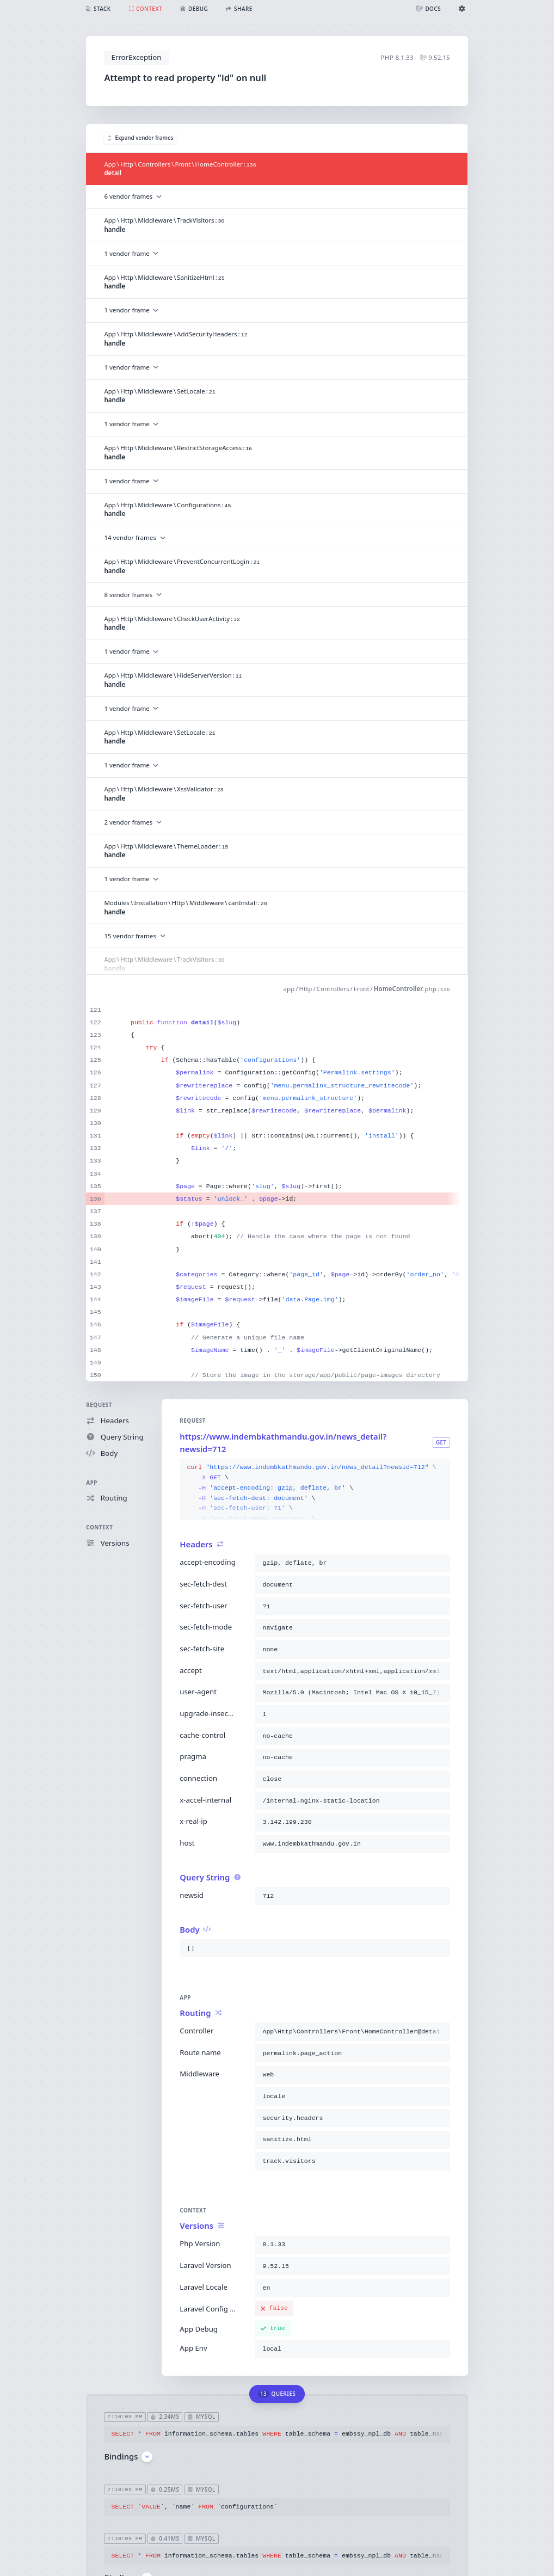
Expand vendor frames (140, 138)
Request (99, 1405)
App (91, 1482)
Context (99, 1527)
